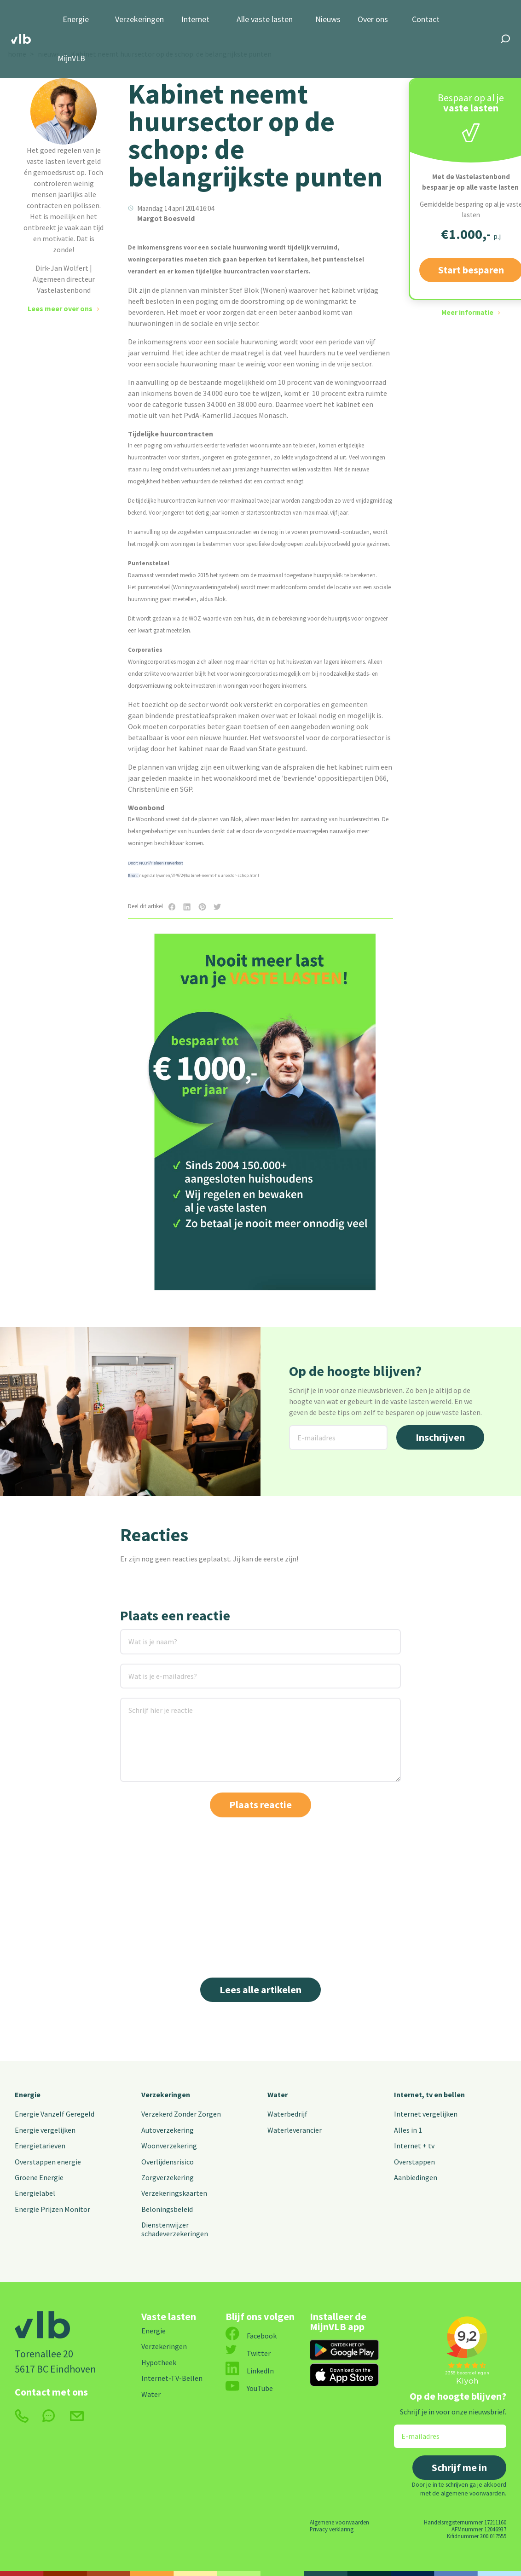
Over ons (373, 19)
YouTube (249, 2388)
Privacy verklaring (331, 2529)
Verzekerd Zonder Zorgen (181, 2113)
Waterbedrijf (287, 2113)
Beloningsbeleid (167, 2209)
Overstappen (414, 2161)
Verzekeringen (139, 19)
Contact (426, 19)
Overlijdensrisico (167, 2161)
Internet (195, 19)
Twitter (248, 2353)
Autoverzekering (167, 2130)
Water (277, 2094)
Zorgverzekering (167, 2177)
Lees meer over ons (60, 308)
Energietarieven (40, 2145)
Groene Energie (39, 2177)
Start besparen (261, 1264)
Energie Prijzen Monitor (52, 2209)
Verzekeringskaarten (174, 2193)
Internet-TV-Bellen (172, 2378)
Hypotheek (158, 2362)
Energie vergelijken (45, 2130)
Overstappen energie (48, 2161)
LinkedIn (250, 2370)
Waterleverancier (294, 2130)
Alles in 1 (408, 2130)
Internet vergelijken (425, 2113)
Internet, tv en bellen (429, 2094)
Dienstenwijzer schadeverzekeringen (174, 2229)
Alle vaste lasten (265, 19)
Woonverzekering (169, 2145)
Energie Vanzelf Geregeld (54, 2113)
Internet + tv (414, 2145)
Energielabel (35, 2193)
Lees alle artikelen (260, 1989)
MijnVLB (71, 59)
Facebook (251, 2335)
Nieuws (328, 19)
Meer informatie (467, 312)
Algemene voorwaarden (339, 2522)
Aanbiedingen (415, 2177)
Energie (76, 19)
